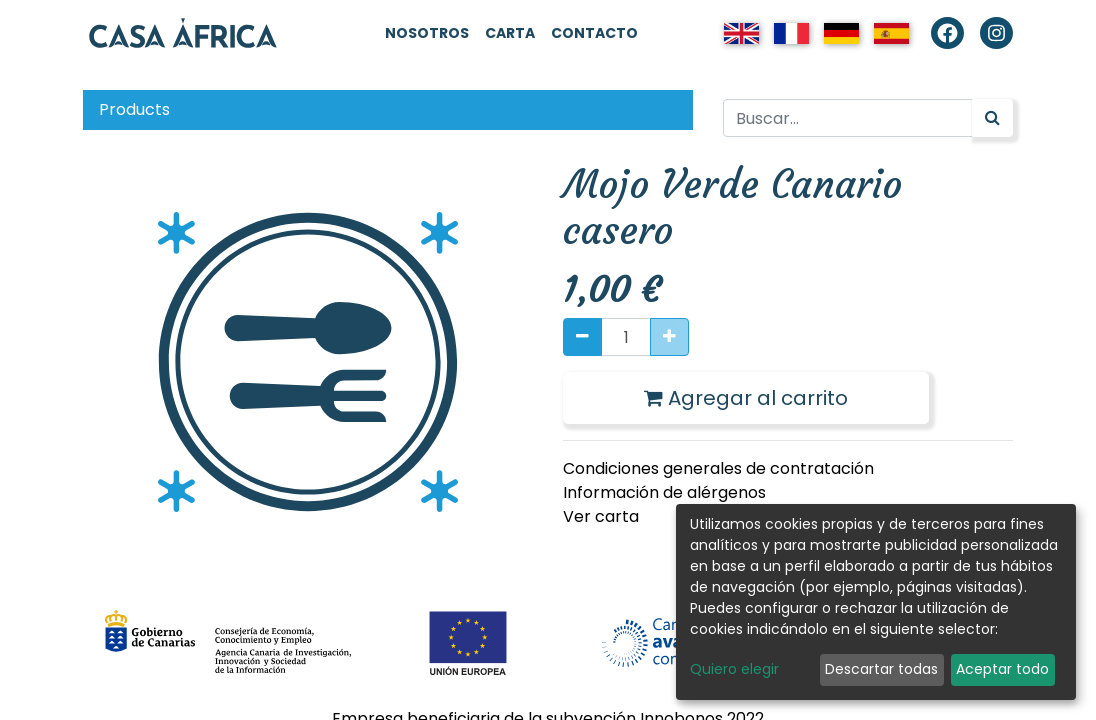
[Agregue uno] (669, 337)
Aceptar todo (1002, 669)
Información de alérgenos (664, 492)
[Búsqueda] (992, 118)
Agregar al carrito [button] (746, 398)
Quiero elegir (734, 669)
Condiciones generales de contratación (718, 468)
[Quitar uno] (582, 337)
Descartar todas (881, 669)
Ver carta (601, 516)
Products (134, 109)
